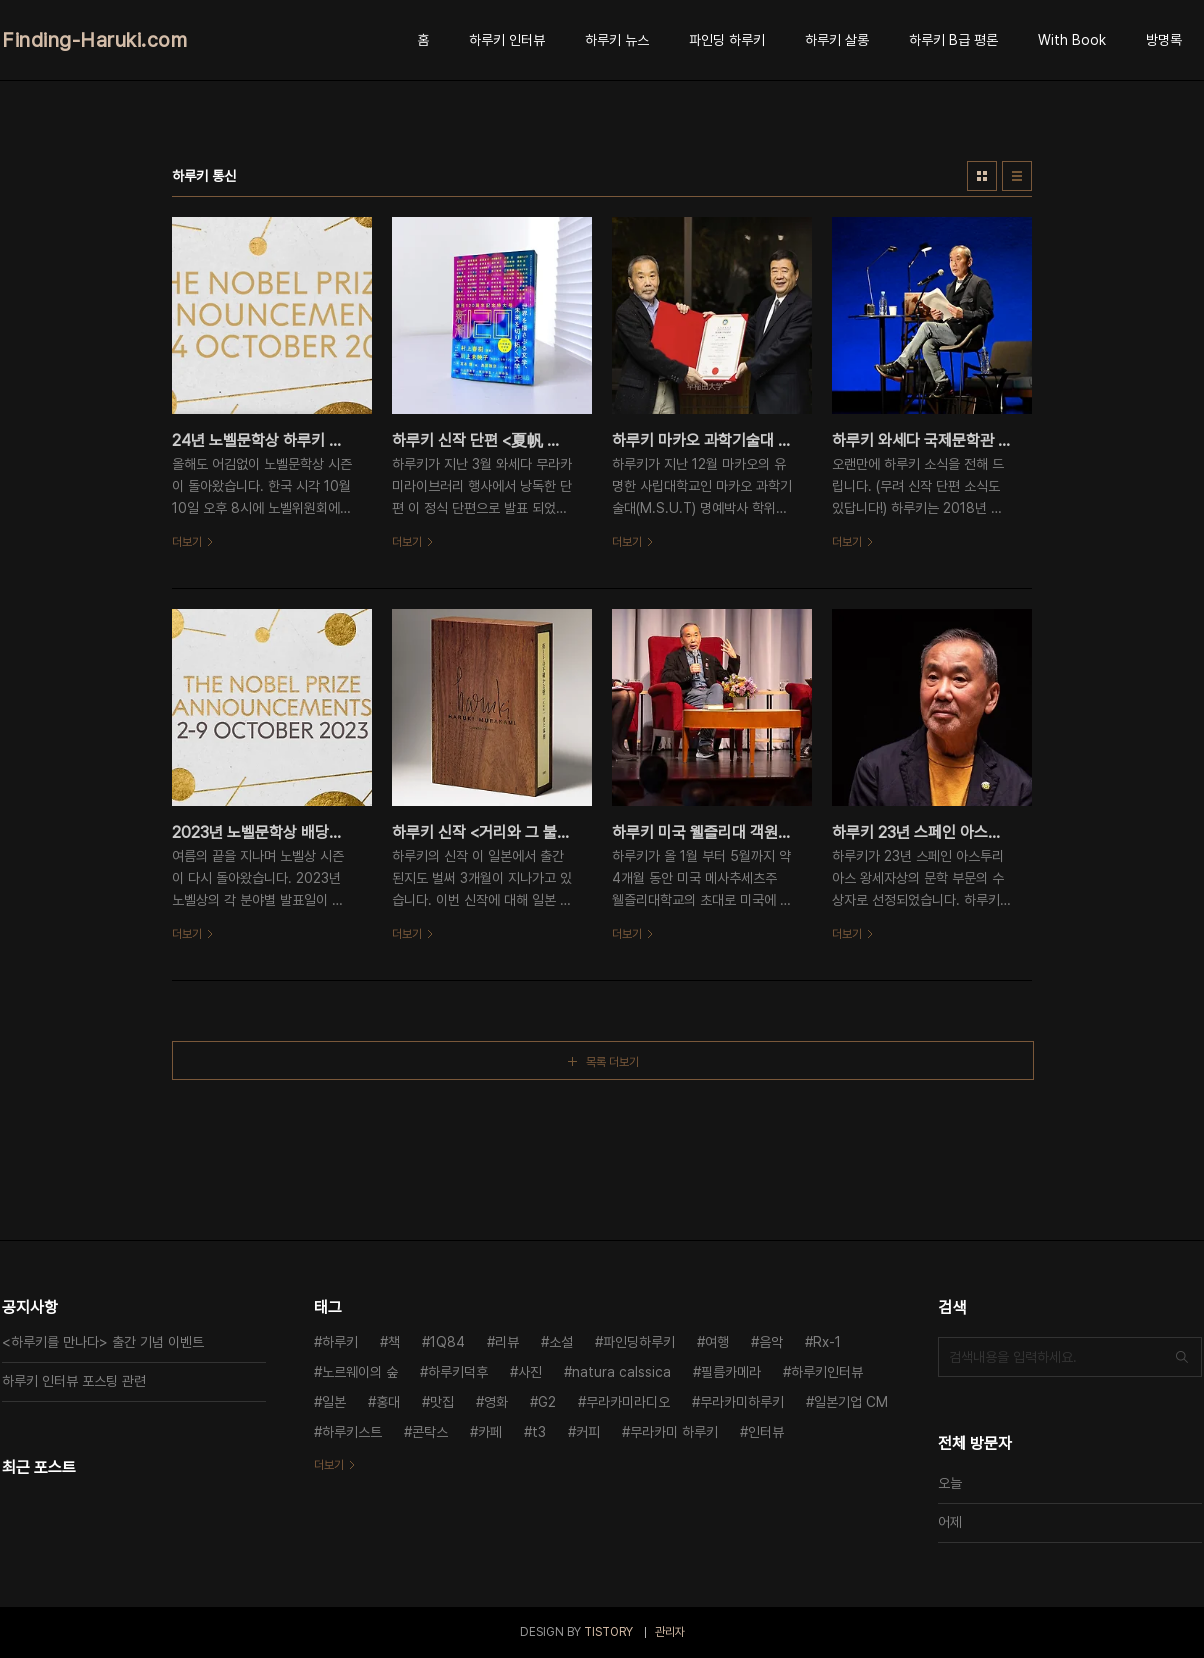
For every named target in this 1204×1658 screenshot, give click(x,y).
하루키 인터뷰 (507, 40)
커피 (588, 1432)
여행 (717, 1342)
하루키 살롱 (837, 40)
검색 (1182, 1357)
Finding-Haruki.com (94, 40)
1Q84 (447, 1342)
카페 (490, 1432)
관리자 (670, 1632)
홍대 (388, 1402)
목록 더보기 (612, 1062)
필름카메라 (731, 1372)
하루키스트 (352, 1432)
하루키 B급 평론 (953, 40)
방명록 (1164, 40)
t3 (539, 1432)
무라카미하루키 (742, 1402)
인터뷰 (766, 1432)
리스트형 (1017, 176)
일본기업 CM (851, 1402)
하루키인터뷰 (827, 1372)
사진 (530, 1372)
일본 (334, 1402)
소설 (561, 1342)
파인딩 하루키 (727, 40)
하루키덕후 (458, 1372)
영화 (496, 1402)
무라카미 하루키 (674, 1432)
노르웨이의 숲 (360, 1372)
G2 (547, 1402)
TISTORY (608, 1632)
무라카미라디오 (628, 1402)
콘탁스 (430, 1432)
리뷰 (507, 1342)
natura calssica (621, 1372)
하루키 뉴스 (617, 40)
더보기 (329, 1465)
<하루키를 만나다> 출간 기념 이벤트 (103, 1342)
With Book (1072, 40)
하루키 (340, 1342)
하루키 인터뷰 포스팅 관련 (74, 1381)
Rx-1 (827, 1342)
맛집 (442, 1402)
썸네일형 (982, 176)
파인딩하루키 (639, 1342)
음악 (771, 1342)
